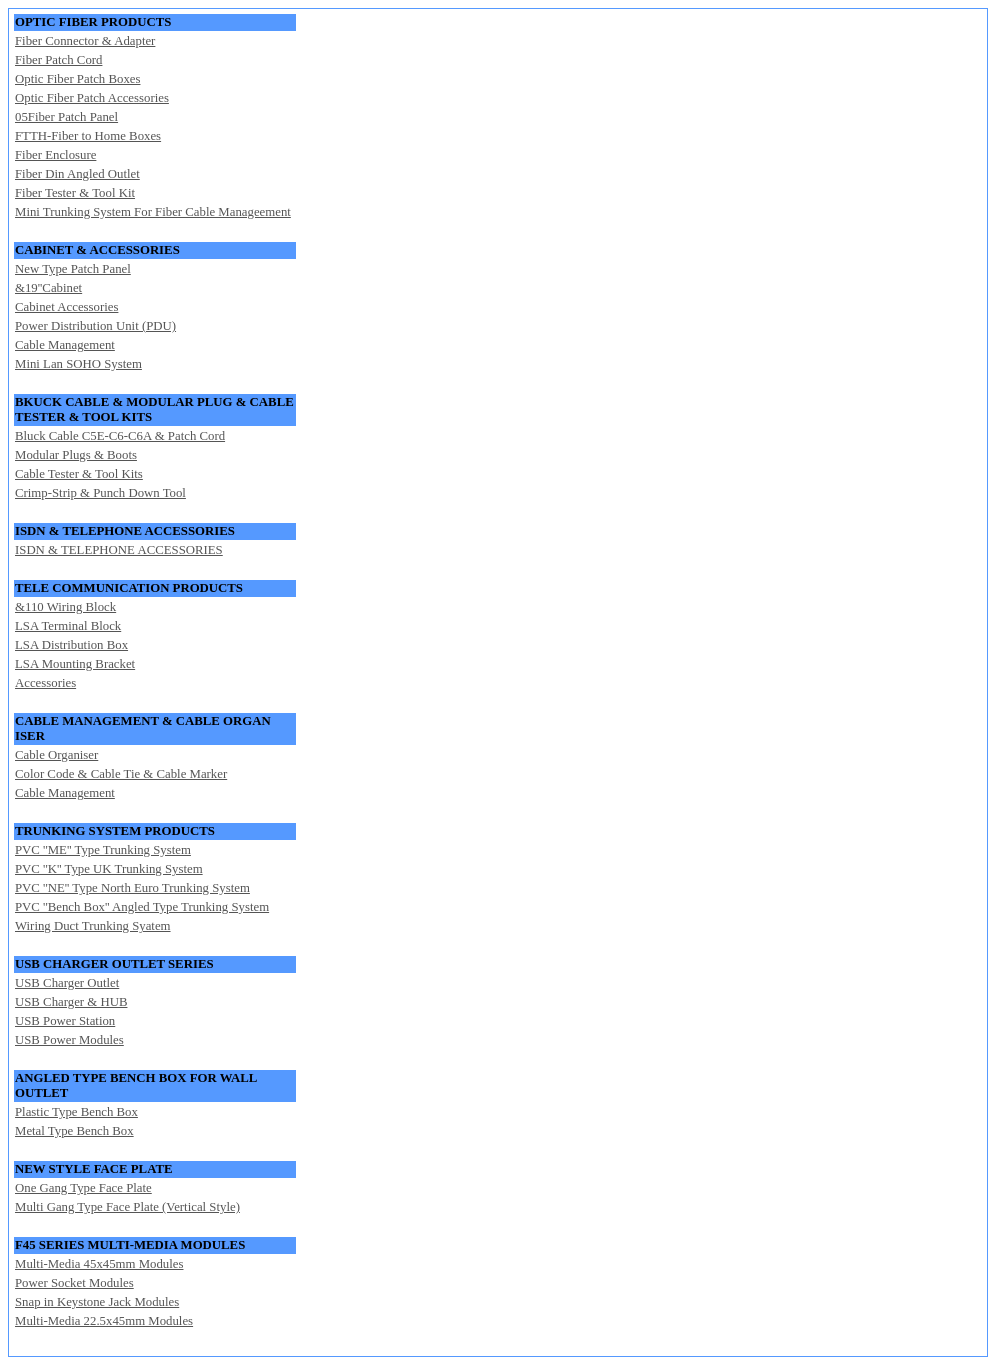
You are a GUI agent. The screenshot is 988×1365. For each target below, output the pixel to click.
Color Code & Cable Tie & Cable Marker (121, 774)
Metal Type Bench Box (74, 1131)
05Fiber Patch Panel (66, 117)
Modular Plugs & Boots (76, 455)
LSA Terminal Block (68, 626)
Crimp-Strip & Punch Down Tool (100, 493)
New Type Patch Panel (73, 269)
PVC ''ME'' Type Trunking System (103, 850)
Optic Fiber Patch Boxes (77, 79)
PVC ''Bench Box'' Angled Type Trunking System (142, 907)
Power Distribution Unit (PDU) (95, 326)
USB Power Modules (69, 1040)
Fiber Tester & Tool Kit (75, 193)
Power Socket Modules (74, 1283)
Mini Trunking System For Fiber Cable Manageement (153, 212)
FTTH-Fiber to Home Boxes (88, 136)
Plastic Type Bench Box (76, 1112)
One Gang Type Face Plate (83, 1188)
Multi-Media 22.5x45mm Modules (104, 1321)
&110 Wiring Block (65, 607)
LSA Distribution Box (71, 645)
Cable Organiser (56, 755)
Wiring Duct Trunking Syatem (93, 926)
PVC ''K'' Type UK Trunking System (109, 869)
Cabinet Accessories (66, 307)
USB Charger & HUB (71, 1002)
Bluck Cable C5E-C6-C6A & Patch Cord (120, 436)
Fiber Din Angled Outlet (77, 174)
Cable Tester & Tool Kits (79, 474)
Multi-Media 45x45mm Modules (99, 1264)
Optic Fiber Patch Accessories (92, 98)
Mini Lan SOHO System (78, 364)
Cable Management (65, 345)
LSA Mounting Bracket (75, 664)
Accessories (45, 683)
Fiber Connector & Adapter (85, 41)
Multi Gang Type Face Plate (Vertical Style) (127, 1207)
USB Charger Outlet (67, 983)
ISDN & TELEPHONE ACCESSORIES (119, 550)
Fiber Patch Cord (58, 60)
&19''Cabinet (48, 288)
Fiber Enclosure (55, 155)
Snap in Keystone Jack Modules (97, 1302)
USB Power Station (65, 1021)
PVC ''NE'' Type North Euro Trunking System (132, 888)
